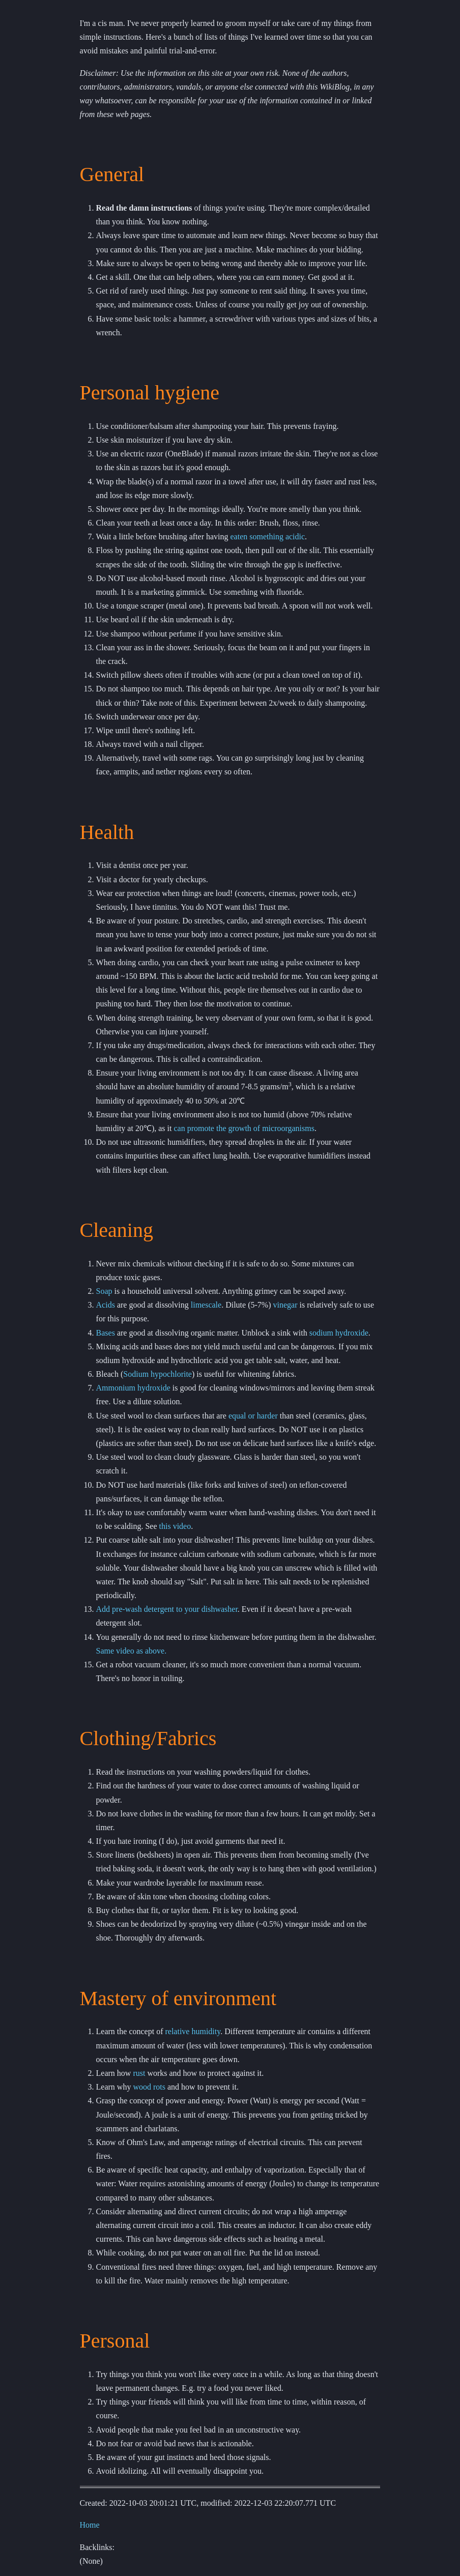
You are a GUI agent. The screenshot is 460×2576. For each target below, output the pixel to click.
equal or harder (253, 1415)
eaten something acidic (268, 536)
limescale (206, 1304)
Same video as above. (131, 1650)
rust (139, 2073)
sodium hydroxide (338, 1332)
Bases (105, 1332)
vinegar (285, 1304)
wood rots (149, 2086)
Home (90, 2525)
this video (175, 1526)
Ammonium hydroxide (133, 1387)
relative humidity (192, 2031)
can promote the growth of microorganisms (244, 1128)
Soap (104, 1291)
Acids (105, 1304)
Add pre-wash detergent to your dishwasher (167, 1609)
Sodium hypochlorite (157, 1374)
